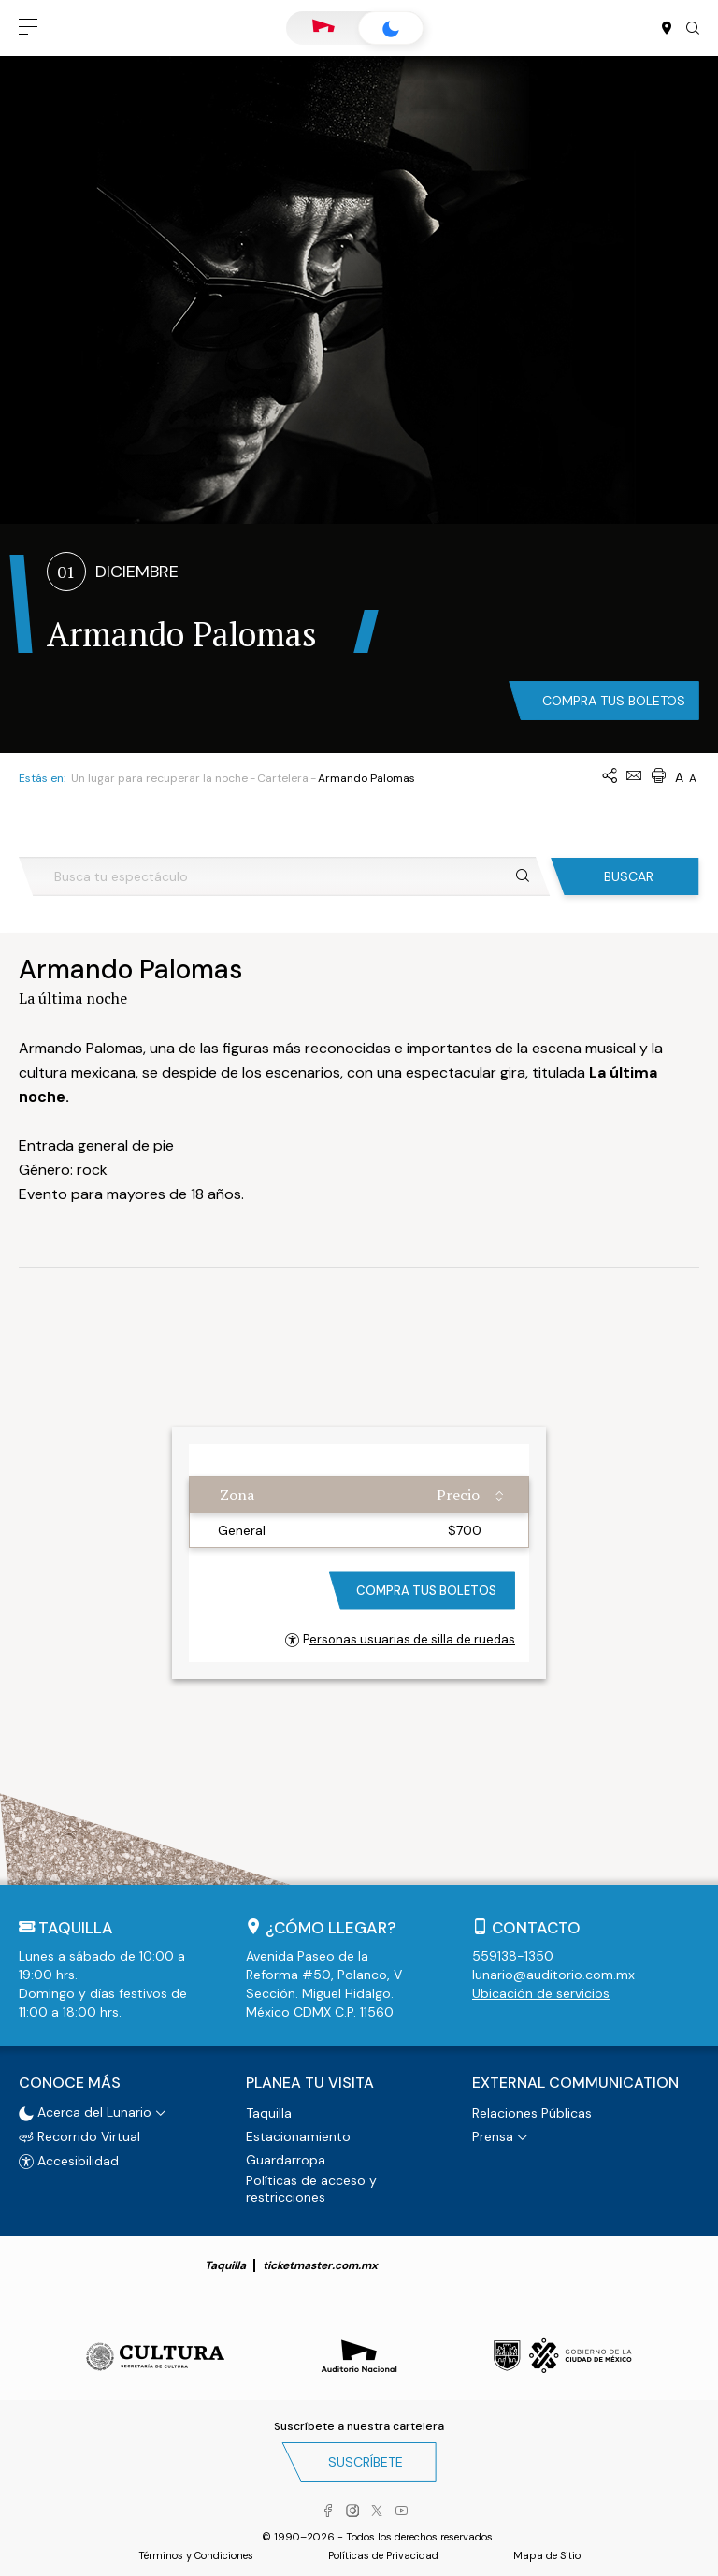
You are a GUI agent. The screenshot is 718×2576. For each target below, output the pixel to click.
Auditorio (323, 27)
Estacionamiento (298, 2136)
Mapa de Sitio (547, 2555)
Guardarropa (285, 2159)
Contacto (536, 1928)
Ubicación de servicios (541, 1993)
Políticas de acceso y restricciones (311, 2189)
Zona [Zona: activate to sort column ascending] (237, 1494)
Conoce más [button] (70, 2083)
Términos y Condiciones (195, 2555)
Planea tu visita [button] (310, 2083)
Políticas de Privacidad (383, 2555)
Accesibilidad (69, 2160)
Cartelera (283, 778)
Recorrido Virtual (79, 2136)
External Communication (575, 2083)
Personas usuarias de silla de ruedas (400, 1639)
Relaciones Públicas (532, 2113)
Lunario (390, 29)
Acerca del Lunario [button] (85, 2112)
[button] (28, 28)
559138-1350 (512, 1955)
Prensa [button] (492, 2136)
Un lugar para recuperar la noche (159, 778)
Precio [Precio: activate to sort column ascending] (458, 1494)
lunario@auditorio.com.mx (553, 1974)
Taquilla (269, 2113)
